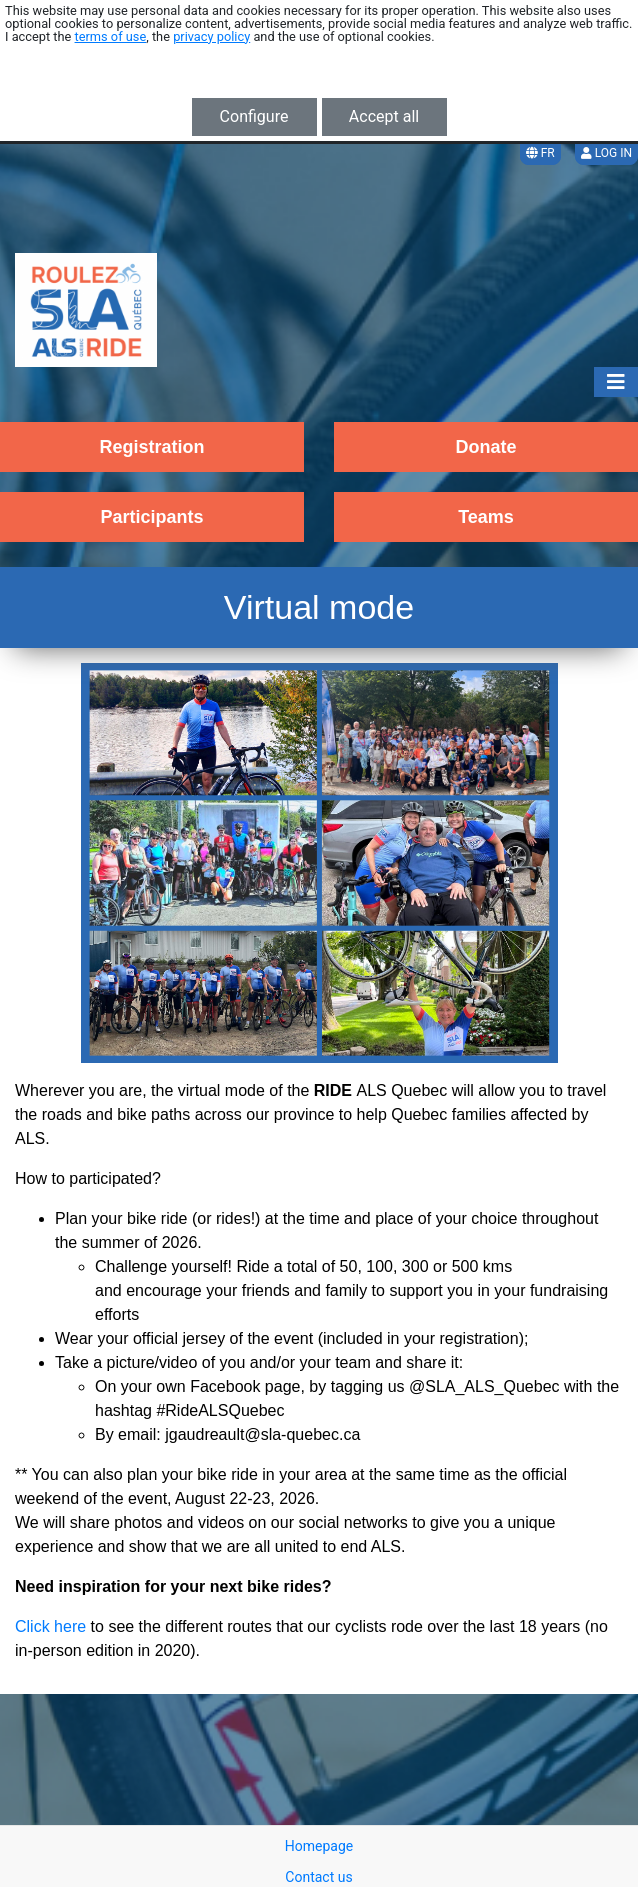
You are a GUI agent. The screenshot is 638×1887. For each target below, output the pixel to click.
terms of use (111, 36)
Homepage (319, 1846)
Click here (50, 1626)
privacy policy (211, 36)
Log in (606, 153)
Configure (254, 116)
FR (540, 153)
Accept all (384, 116)
